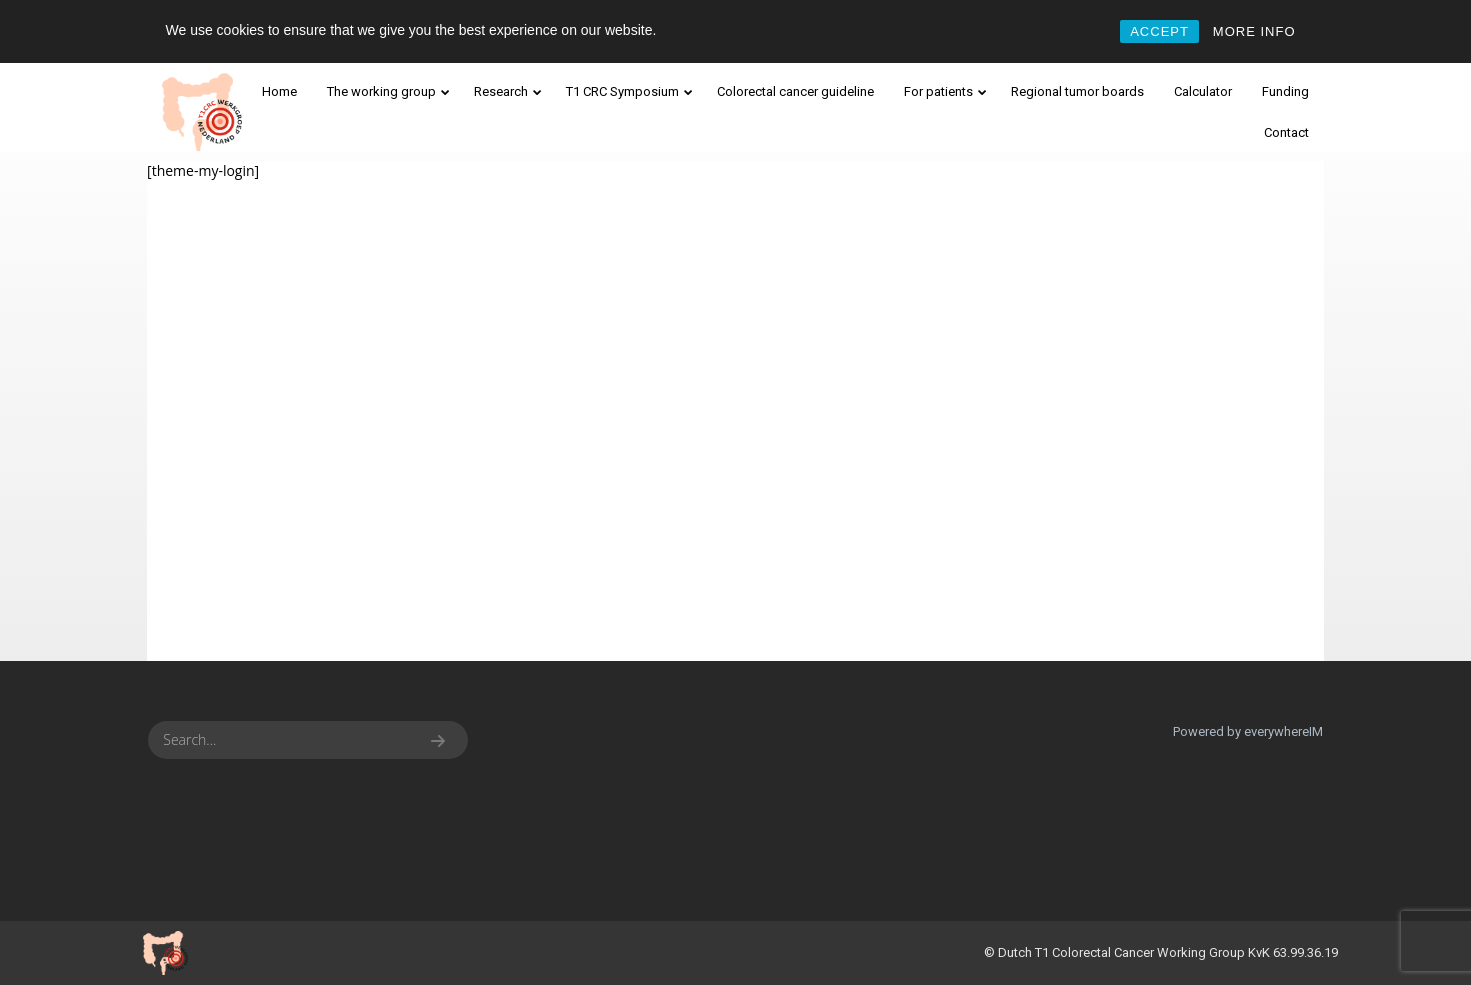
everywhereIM (1283, 731)
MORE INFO (1254, 31)
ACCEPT (1159, 31)
